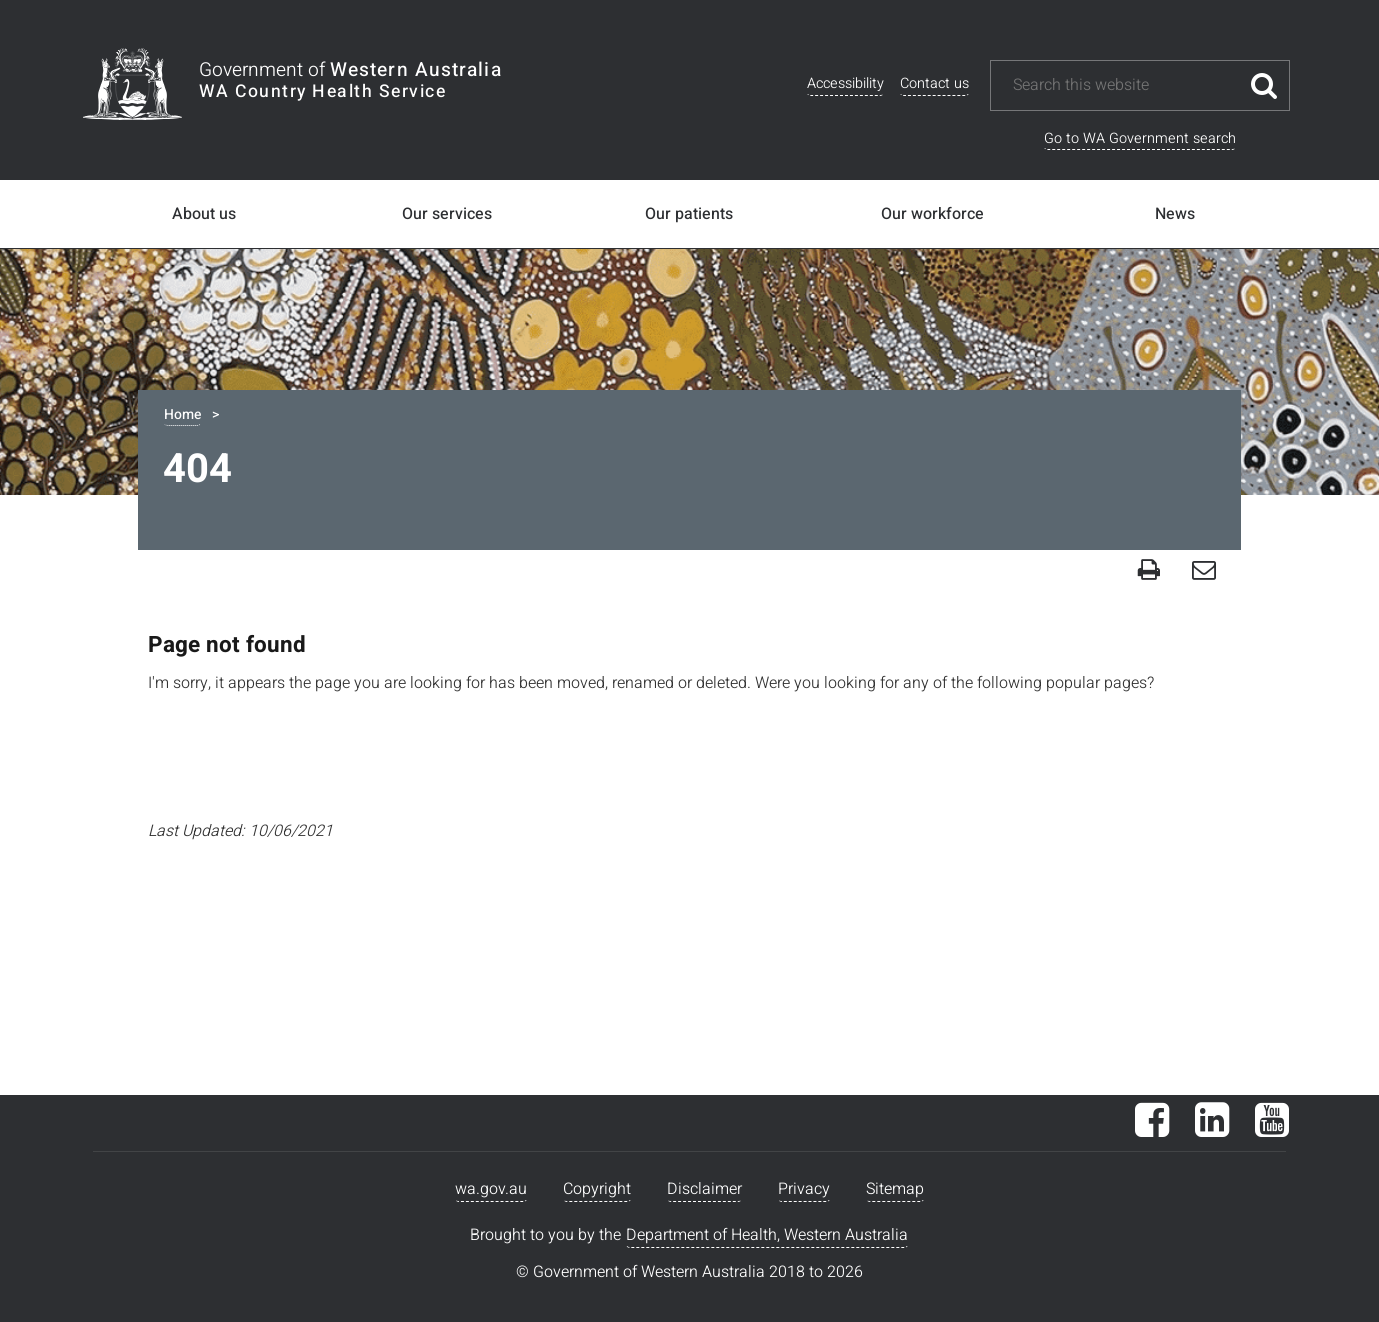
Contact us (934, 83)
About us (204, 214)
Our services (447, 214)
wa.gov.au (491, 1189)
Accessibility (845, 83)
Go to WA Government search (1140, 138)
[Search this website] (1125, 85)
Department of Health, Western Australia (767, 1235)
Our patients (689, 214)
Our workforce (932, 214)
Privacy (804, 1189)
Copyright (597, 1189)
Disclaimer (704, 1189)
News (1175, 214)
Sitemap (895, 1189)
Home (182, 414)
